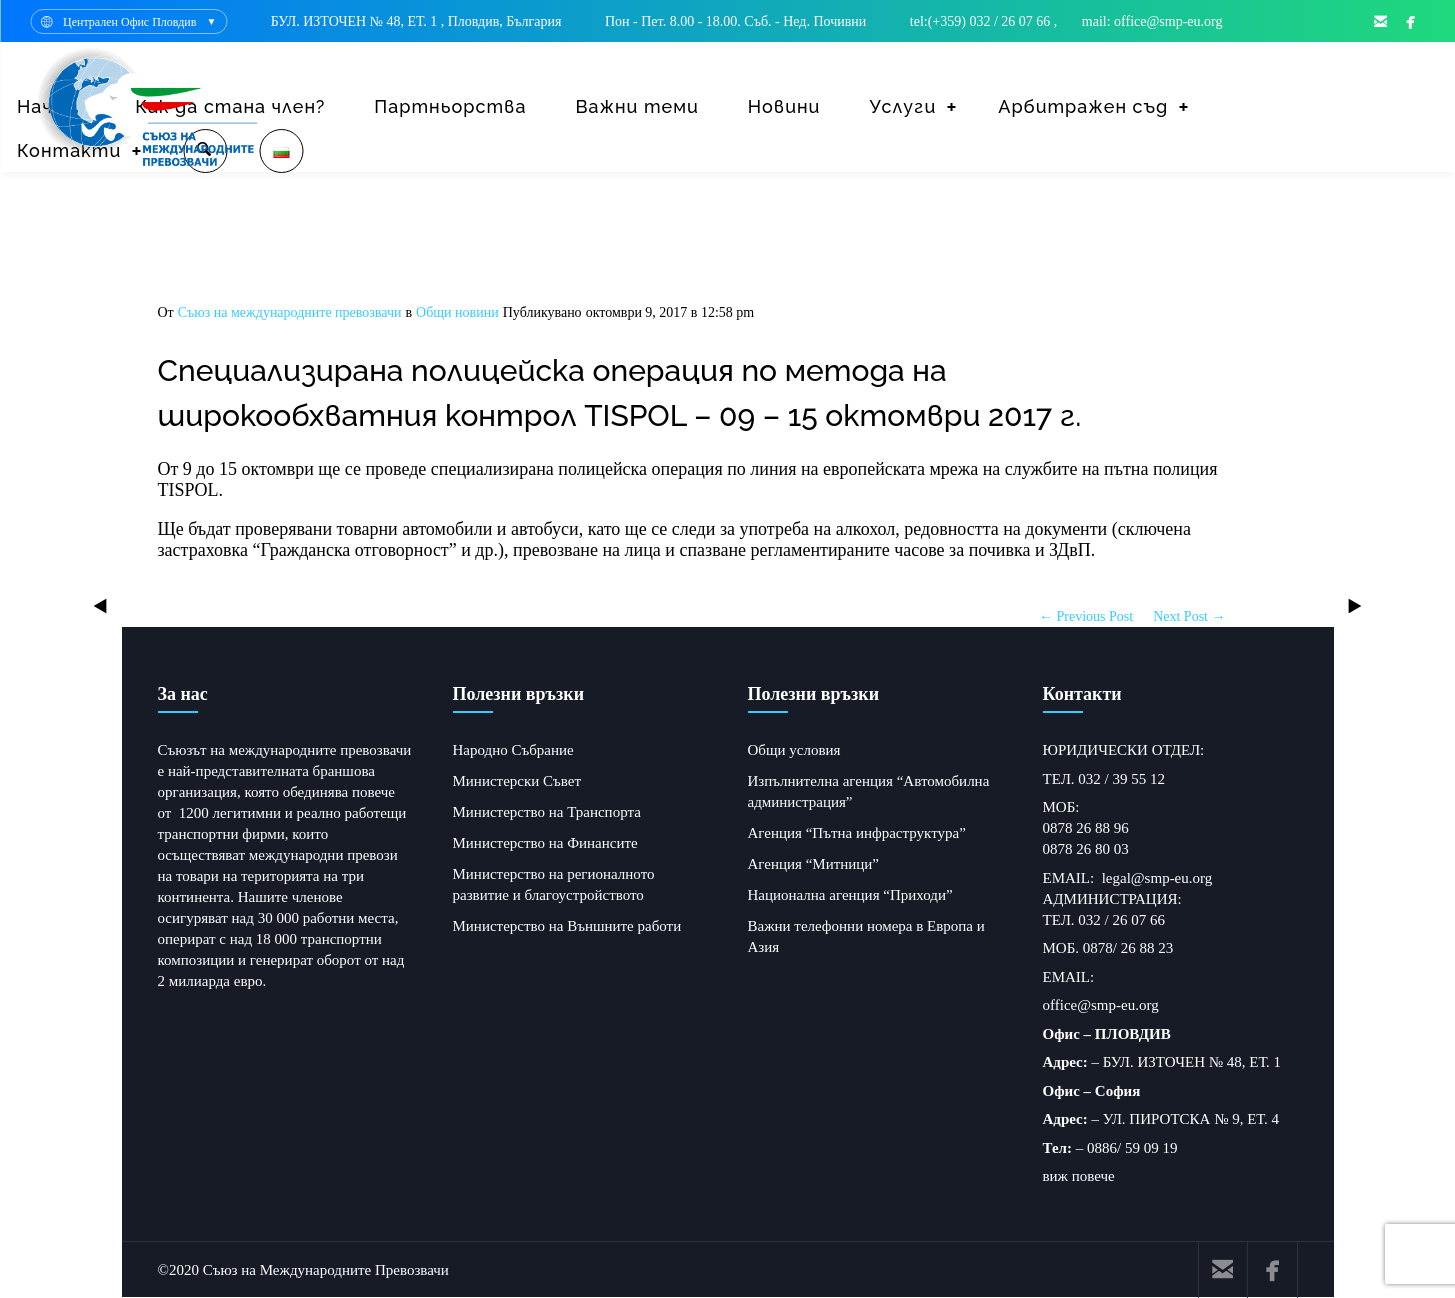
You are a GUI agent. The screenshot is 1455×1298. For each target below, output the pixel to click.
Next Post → (1189, 616)
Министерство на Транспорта (547, 812)
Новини (784, 106)
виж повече (1079, 1176)
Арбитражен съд (1083, 106)
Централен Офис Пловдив (129, 22)
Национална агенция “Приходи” (850, 895)
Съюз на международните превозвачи (290, 312)
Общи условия (794, 750)
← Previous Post (1086, 616)
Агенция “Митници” (814, 864)
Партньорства (450, 106)
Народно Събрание (513, 750)
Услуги (902, 106)
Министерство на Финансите (545, 843)
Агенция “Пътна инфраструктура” (857, 833)
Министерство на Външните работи (567, 926)
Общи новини (457, 312)
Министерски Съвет (517, 781)
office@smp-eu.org (1101, 1005)
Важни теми (636, 106)
